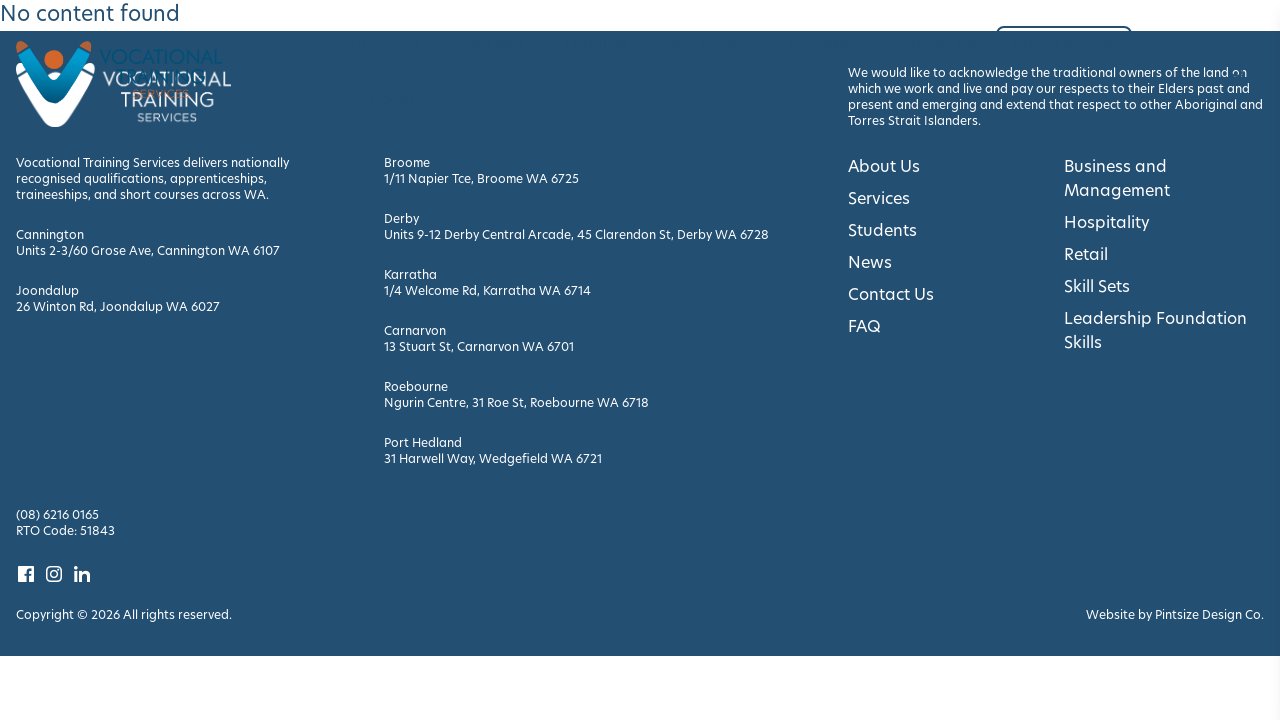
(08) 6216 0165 (57, 516)
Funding (606, 44)
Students (882, 232)
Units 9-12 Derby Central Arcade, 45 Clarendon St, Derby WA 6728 (576, 236)
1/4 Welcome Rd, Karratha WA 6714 (487, 292)
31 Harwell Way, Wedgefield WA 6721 (493, 460)
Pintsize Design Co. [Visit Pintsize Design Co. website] (1209, 616)
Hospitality (1107, 224)
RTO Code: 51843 (65, 532)
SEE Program (718, 44)
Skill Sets (1097, 288)
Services (503, 44)
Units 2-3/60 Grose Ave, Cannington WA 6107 (148, 252)
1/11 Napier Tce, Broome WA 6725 (481, 180)
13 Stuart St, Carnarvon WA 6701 (479, 348)
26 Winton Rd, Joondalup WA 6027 (118, 308)
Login (402, 100)
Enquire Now (1064, 44)
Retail (1086, 256)
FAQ (864, 328)
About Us (396, 44)
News (870, 264)
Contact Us (933, 44)
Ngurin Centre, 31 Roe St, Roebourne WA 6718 (516, 404)
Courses (829, 44)
